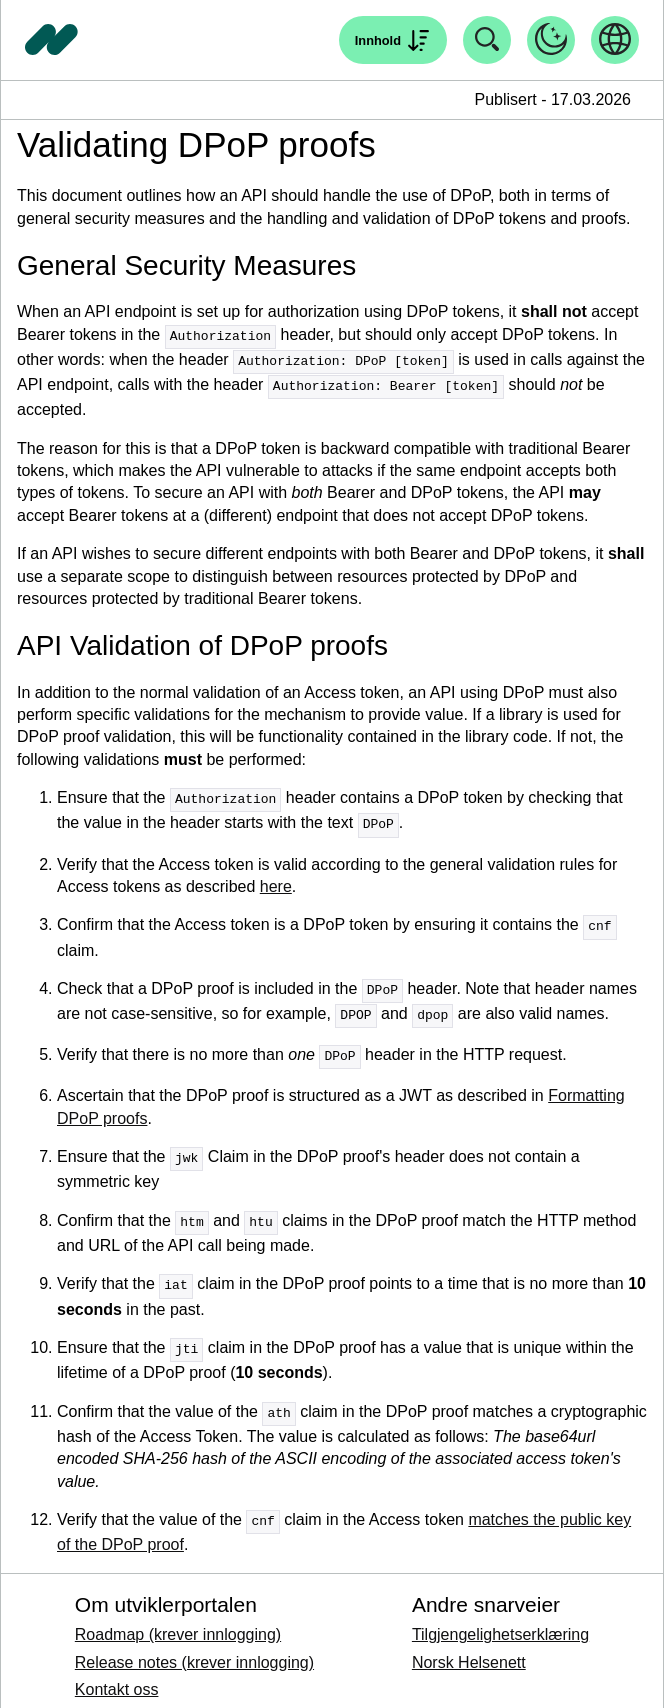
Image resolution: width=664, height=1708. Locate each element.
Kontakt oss (117, 1674)
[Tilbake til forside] (52, 40)
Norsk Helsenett (469, 1647)
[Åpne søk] (393, 40)
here (276, 881)
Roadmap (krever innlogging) (178, 1619)
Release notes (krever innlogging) (194, 1647)
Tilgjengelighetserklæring (500, 1619)
